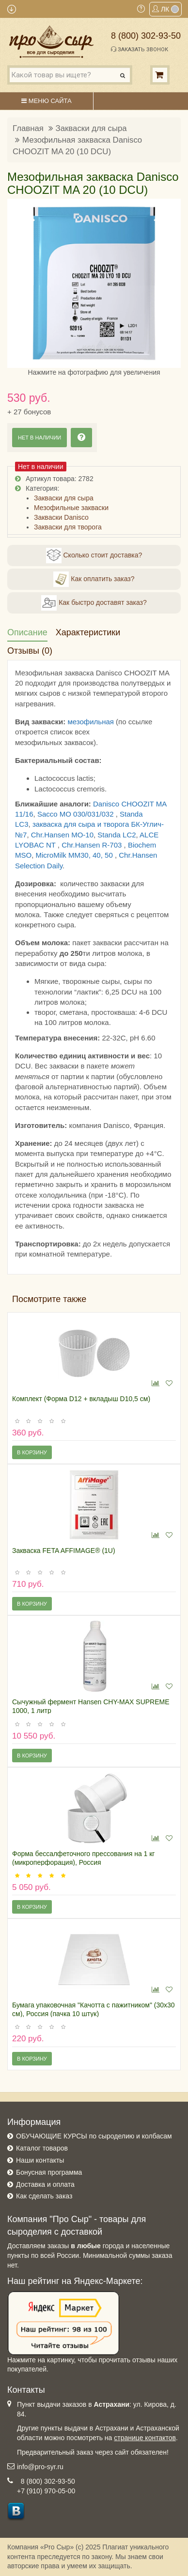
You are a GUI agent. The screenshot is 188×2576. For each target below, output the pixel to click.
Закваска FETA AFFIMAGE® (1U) (63, 1550)
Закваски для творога (68, 527)
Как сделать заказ (44, 2196)
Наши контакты (40, 2160)
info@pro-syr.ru (40, 2467)
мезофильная (90, 721)
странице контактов (145, 2438)
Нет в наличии (39, 437)
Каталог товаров (42, 2148)
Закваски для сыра (91, 128)
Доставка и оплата (45, 2184)
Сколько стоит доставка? (94, 555)
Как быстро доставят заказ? (93, 603)
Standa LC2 (116, 835)
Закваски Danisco (61, 517)
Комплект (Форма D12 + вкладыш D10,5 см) (81, 1399)
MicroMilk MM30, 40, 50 (75, 855)
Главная (28, 128)
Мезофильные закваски (71, 508)
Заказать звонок (139, 49)
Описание (27, 632)
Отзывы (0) (29, 651)
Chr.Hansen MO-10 (62, 835)
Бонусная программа (49, 2172)
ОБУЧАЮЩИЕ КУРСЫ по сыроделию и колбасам (94, 2136)
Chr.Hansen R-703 (93, 845)
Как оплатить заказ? (93, 579)
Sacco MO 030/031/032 (76, 814)
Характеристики (88, 632)
